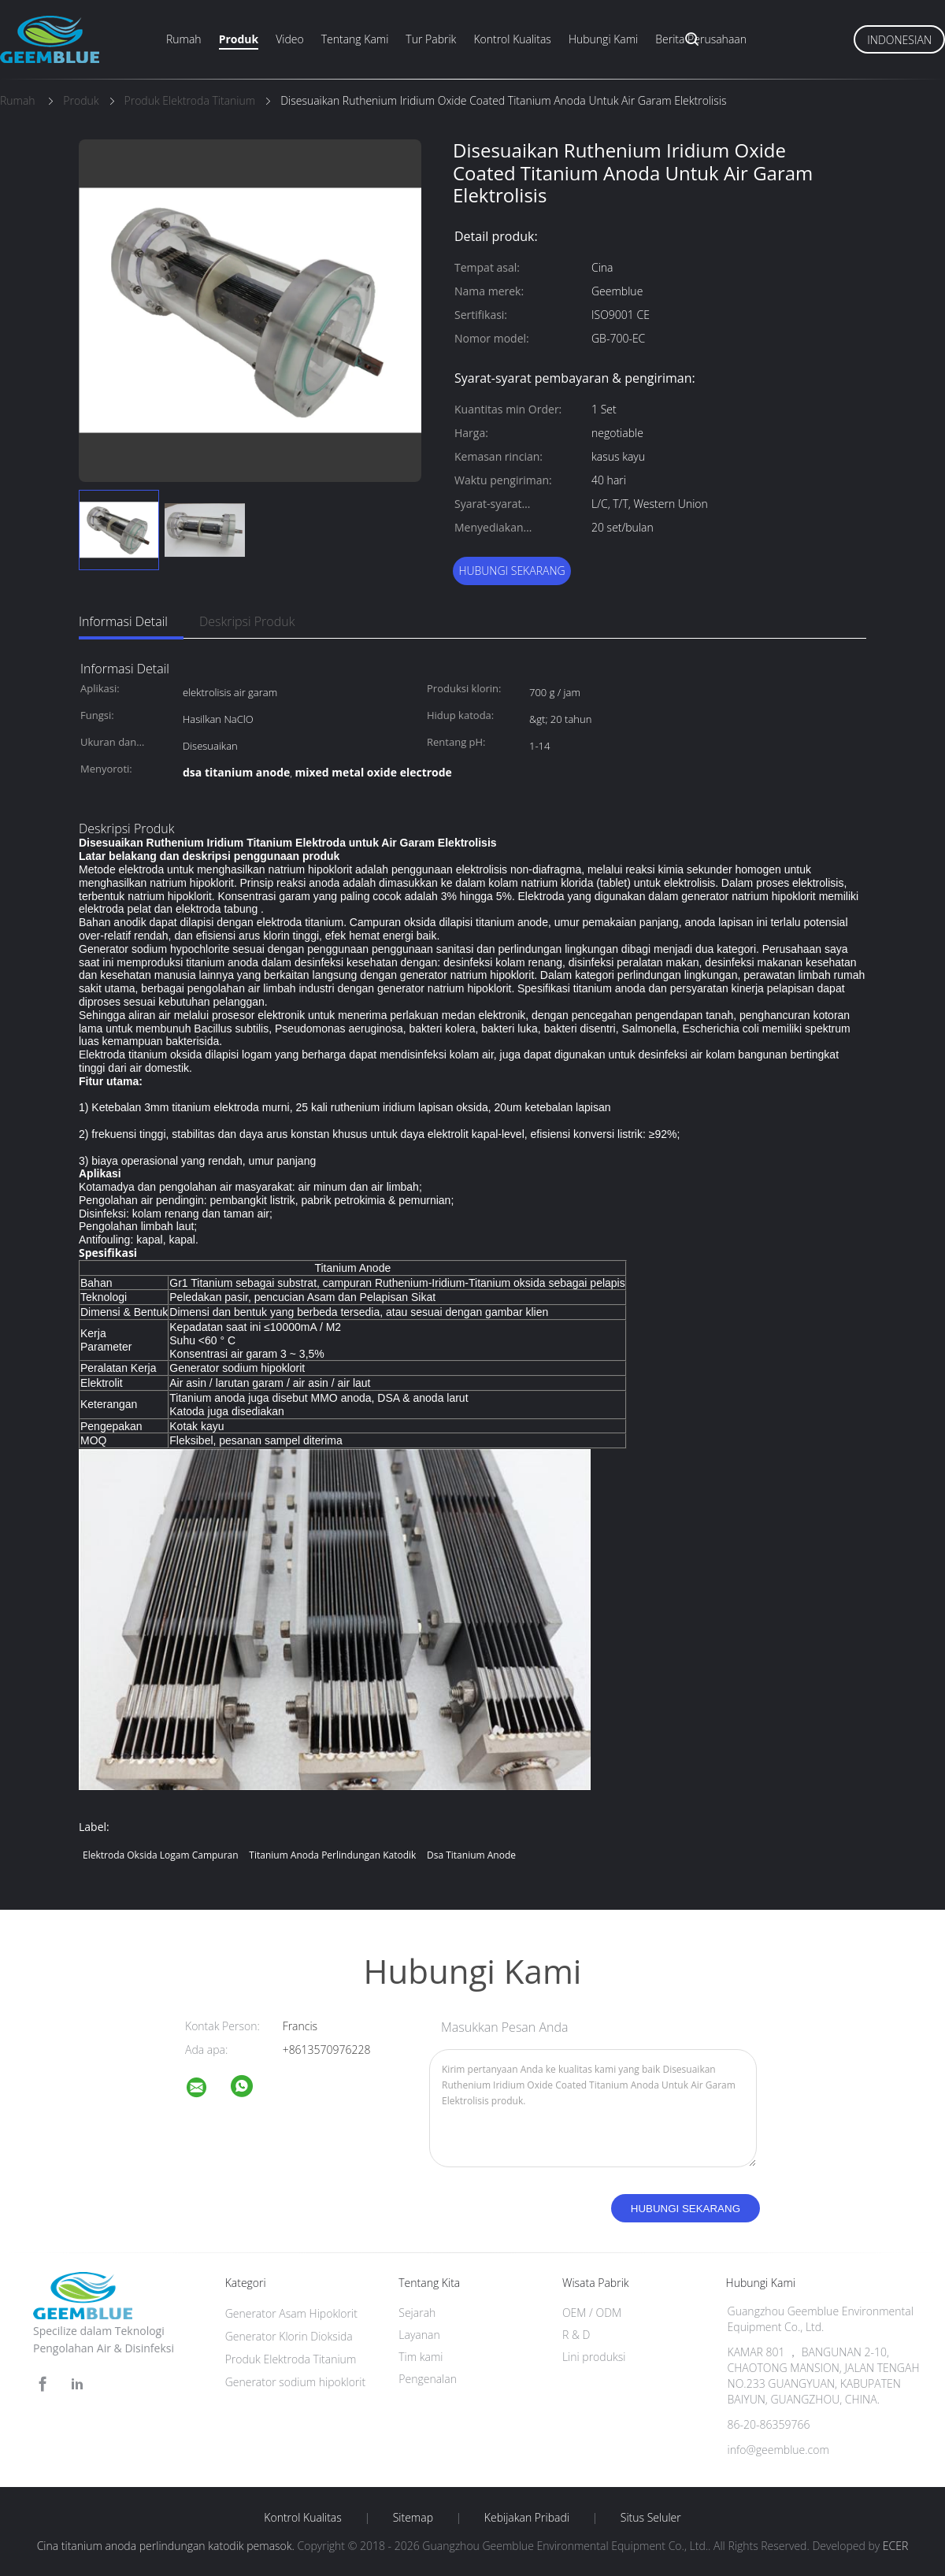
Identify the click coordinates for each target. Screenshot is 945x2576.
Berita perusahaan (701, 39)
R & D (576, 2334)
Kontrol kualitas (512, 39)
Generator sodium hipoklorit (295, 2381)
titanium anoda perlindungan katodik (332, 1855)
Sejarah (416, 2312)
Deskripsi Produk (247, 621)
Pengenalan (427, 2378)
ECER (895, 2545)
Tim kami (420, 2356)
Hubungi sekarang (511, 570)
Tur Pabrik (431, 39)
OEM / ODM (591, 2312)
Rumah (184, 39)
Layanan (418, 2334)
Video (289, 39)
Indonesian (899, 39)
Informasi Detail (123, 621)
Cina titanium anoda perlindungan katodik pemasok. (167, 2545)
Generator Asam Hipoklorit (291, 2313)
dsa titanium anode (471, 1855)
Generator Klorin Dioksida (289, 2336)
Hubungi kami (603, 39)
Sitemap (413, 2517)
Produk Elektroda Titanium (291, 2359)
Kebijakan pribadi (526, 2517)
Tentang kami (355, 39)
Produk (239, 39)
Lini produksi (593, 2356)
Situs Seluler (651, 2517)
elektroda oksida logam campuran (161, 1855)
